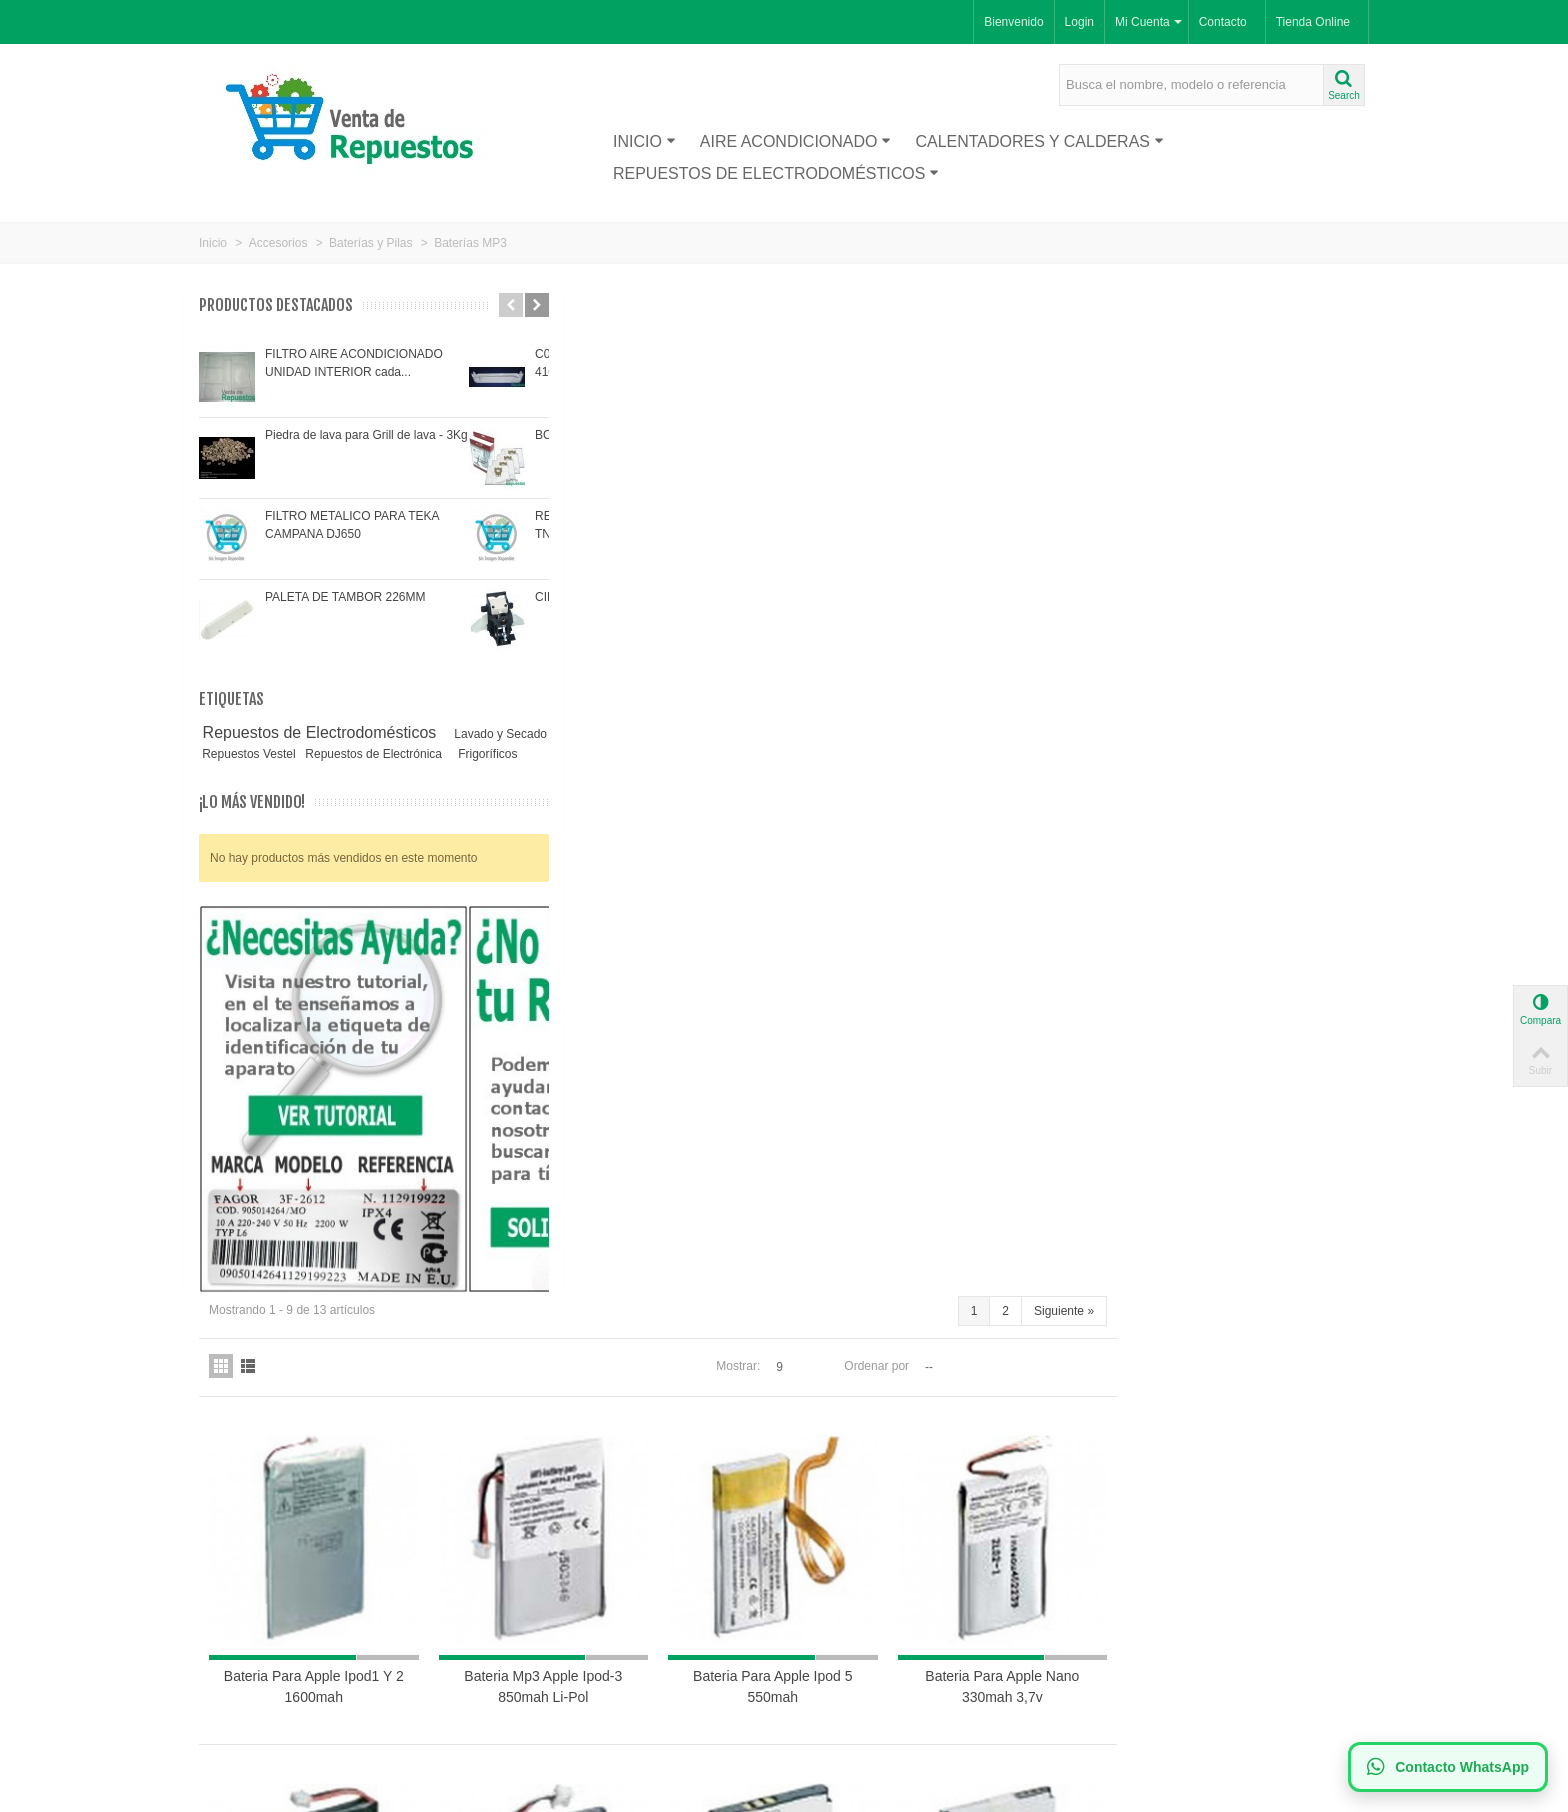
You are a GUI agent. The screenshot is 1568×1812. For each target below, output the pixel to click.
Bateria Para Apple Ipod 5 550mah (1042, 666)
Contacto (1223, 22)
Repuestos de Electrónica (272, 772)
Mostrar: (990, 360)
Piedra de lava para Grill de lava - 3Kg (366, 435)
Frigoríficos (384, 772)
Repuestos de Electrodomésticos (776, 173)
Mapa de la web (548, 1695)
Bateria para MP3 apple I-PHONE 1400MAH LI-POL (608, 1334)
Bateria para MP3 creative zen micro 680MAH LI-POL (1260, 1000)
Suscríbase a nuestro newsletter (884, 1595)
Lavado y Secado (270, 754)
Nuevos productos (254, 1595)
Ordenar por (1128, 360)
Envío (521, 1595)
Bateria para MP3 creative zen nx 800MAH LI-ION (1043, 1000)
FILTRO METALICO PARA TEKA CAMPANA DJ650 (352, 525)
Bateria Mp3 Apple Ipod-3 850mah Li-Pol (825, 666)
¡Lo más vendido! (252, 820)
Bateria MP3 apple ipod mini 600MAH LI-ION (825, 1000)
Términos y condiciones (568, 1675)
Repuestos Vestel (412, 754)
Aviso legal (534, 1615)
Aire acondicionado (796, 141)
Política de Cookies (557, 1635)
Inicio (644, 141)
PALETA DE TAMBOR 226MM (345, 597)
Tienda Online (1313, 22)
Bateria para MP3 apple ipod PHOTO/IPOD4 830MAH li (607, 1000)
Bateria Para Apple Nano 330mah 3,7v (1260, 666)
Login (1079, 22)
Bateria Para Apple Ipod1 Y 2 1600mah (608, 666)
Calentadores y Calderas (1039, 141)
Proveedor (233, 1615)
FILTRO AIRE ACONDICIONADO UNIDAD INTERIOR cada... (354, 363)
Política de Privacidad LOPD (581, 1655)
